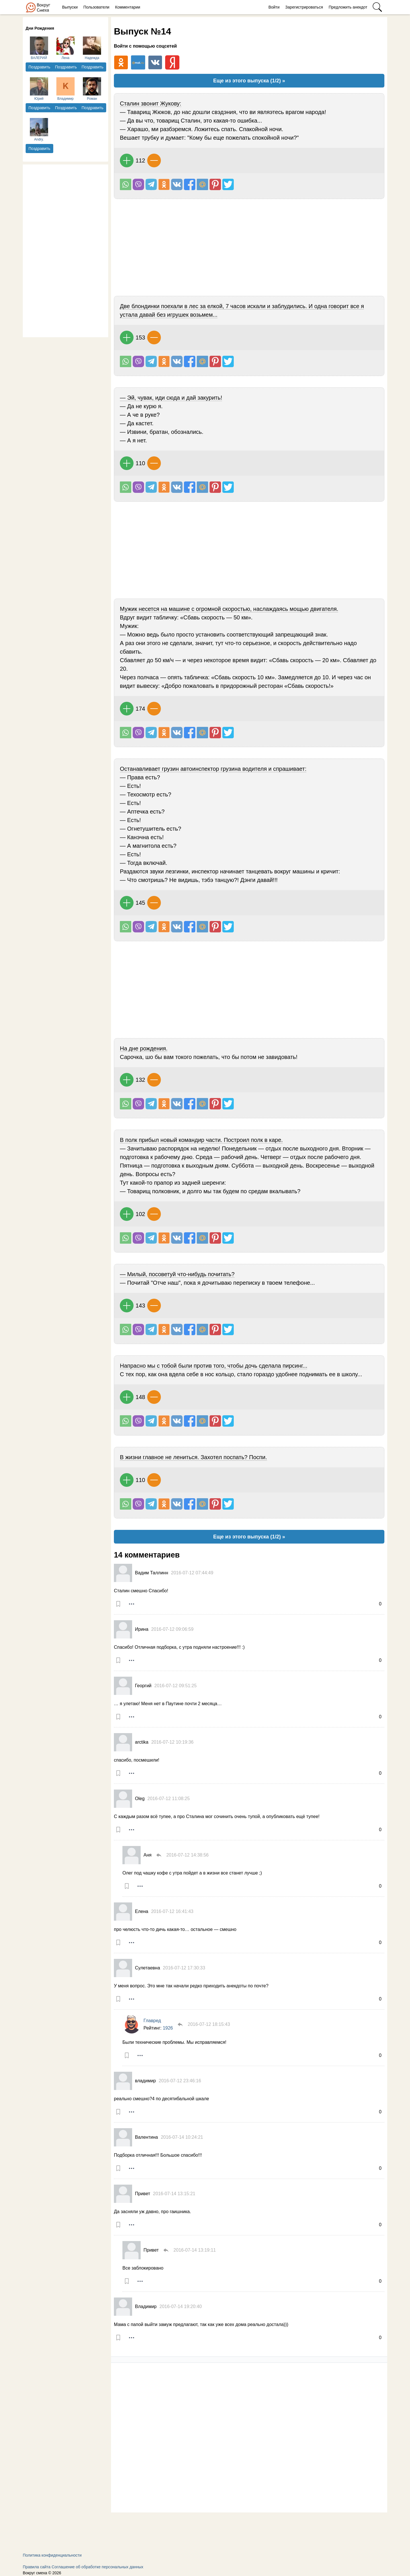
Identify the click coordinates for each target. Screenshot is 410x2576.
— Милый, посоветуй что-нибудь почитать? (177, 1274)
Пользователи (96, 7)
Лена (65, 48)
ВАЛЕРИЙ (39, 48)
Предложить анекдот (348, 7)
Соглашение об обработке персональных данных (97, 2567)
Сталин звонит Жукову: (150, 103)
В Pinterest (215, 184)
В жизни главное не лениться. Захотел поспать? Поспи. (193, 1457)
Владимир (65, 89)
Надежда (92, 48)
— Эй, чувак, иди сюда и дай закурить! (171, 398)
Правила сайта (36, 2567)
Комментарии (127, 7)
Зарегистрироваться (304, 7)
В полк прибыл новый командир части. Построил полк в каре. (201, 1140)
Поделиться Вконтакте (177, 184)
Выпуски (70, 7)
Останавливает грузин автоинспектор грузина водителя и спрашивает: (213, 769)
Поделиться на (202, 184)
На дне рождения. (143, 1048)
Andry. (39, 129)
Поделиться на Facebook (189, 184)
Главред (152, 2020)
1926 (168, 2028)
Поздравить (39, 67)
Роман (92, 89)
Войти (274, 7)
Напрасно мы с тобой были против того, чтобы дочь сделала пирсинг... (213, 1366)
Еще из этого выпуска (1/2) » (249, 81)
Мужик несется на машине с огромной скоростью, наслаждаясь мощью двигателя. (229, 609)
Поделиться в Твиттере (228, 184)
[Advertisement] (65, 250)
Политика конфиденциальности (52, 2555)
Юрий (39, 89)
